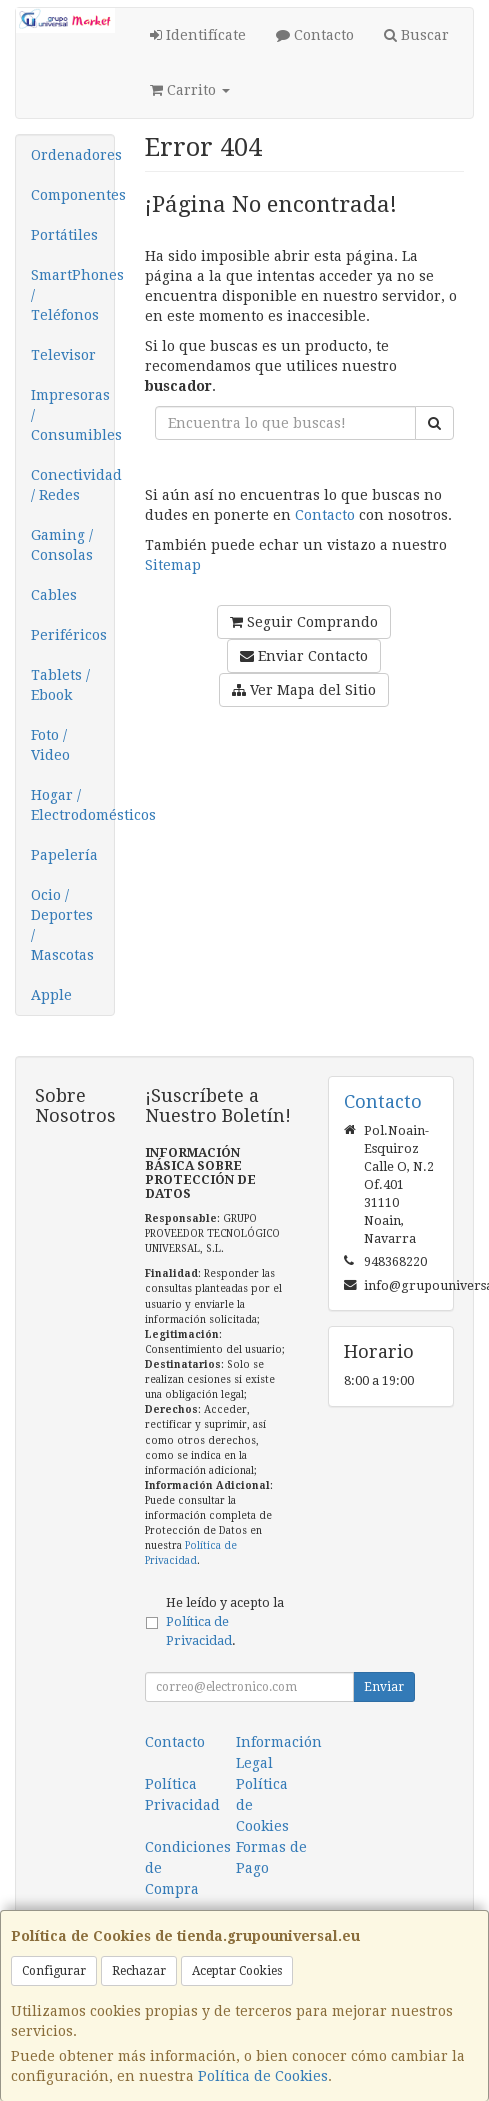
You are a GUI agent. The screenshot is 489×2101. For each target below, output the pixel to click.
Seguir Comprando (304, 622)
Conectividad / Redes (72, 485)
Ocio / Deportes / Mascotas (62, 925)
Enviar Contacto (304, 656)
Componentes (72, 195)
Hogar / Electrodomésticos (72, 805)
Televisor (63, 355)
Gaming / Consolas (62, 545)
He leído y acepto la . (225, 1621)
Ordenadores (72, 155)
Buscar (416, 35)
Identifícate (198, 35)
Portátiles (64, 235)
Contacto (315, 35)
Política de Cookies (263, 2076)
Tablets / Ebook (60, 685)
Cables (54, 595)
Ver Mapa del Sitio (304, 690)
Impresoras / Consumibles (72, 415)
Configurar (54, 1971)
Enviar (384, 1687)
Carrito (190, 90)
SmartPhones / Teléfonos (72, 295)
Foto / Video (50, 745)
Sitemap (173, 565)
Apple (51, 995)
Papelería (64, 855)
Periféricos (69, 635)
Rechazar (139, 1971)
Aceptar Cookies (237, 1971)
